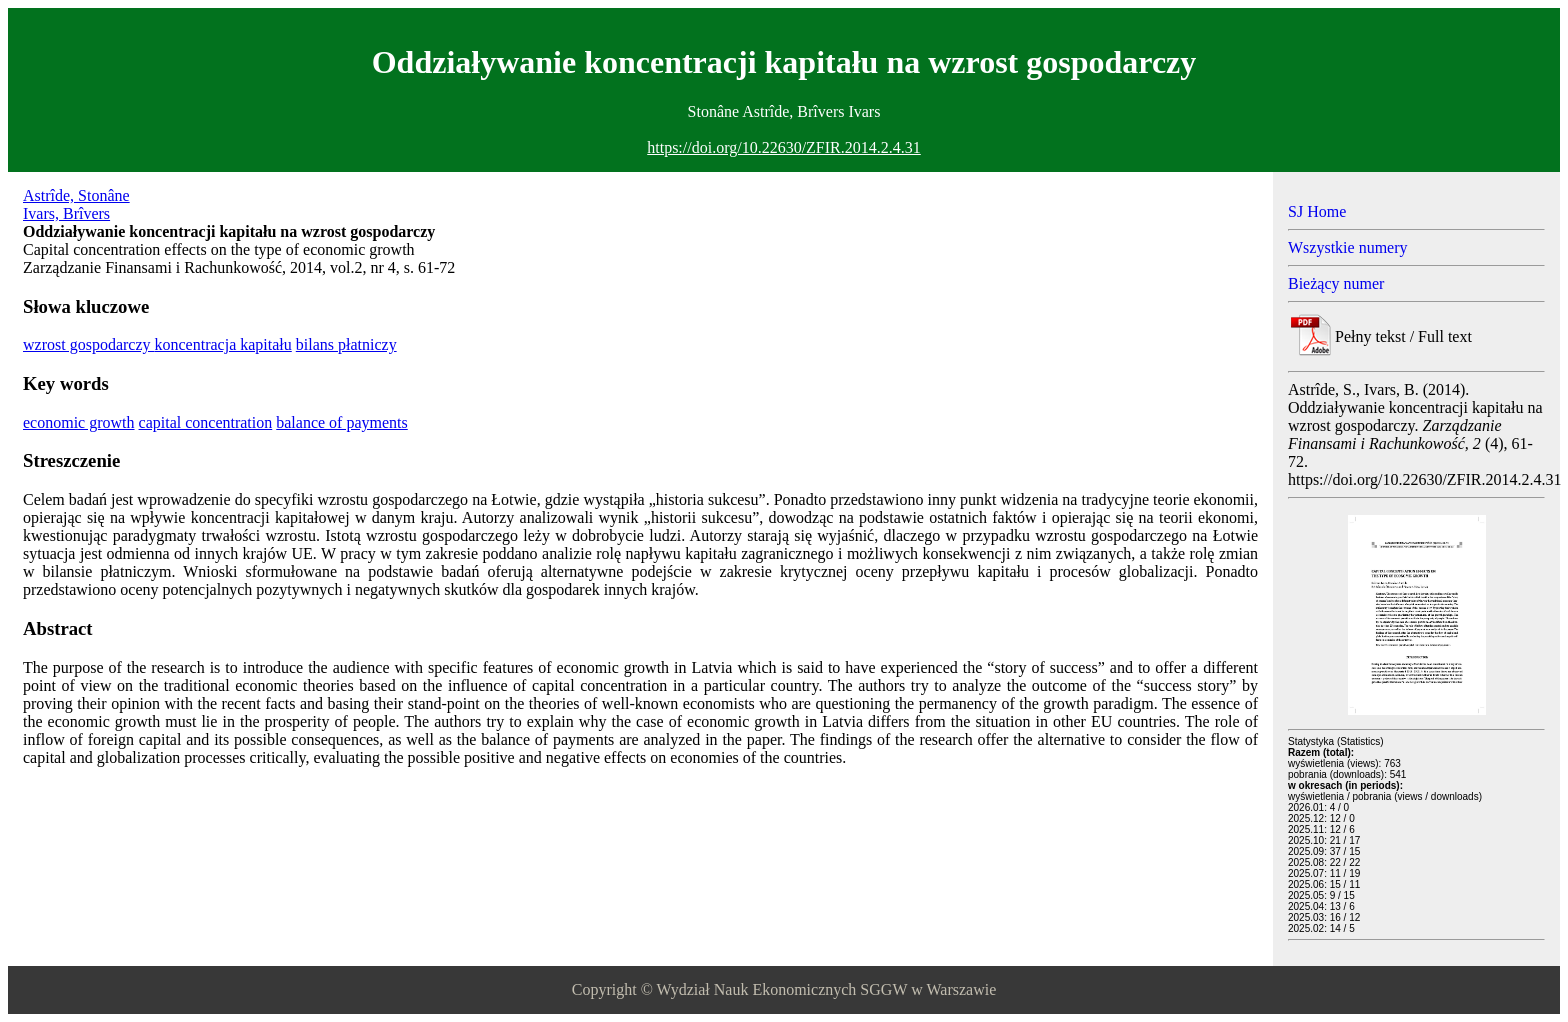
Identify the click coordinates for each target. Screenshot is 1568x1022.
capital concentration (206, 422)
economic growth (79, 422)
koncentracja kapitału (223, 344)
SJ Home (1317, 211)
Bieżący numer (1336, 283)
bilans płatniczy (346, 344)
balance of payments (342, 422)
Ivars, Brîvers (66, 213)
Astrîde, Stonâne (76, 195)
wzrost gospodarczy (89, 344)
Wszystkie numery (1348, 247)
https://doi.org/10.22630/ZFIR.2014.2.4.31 (784, 147)
